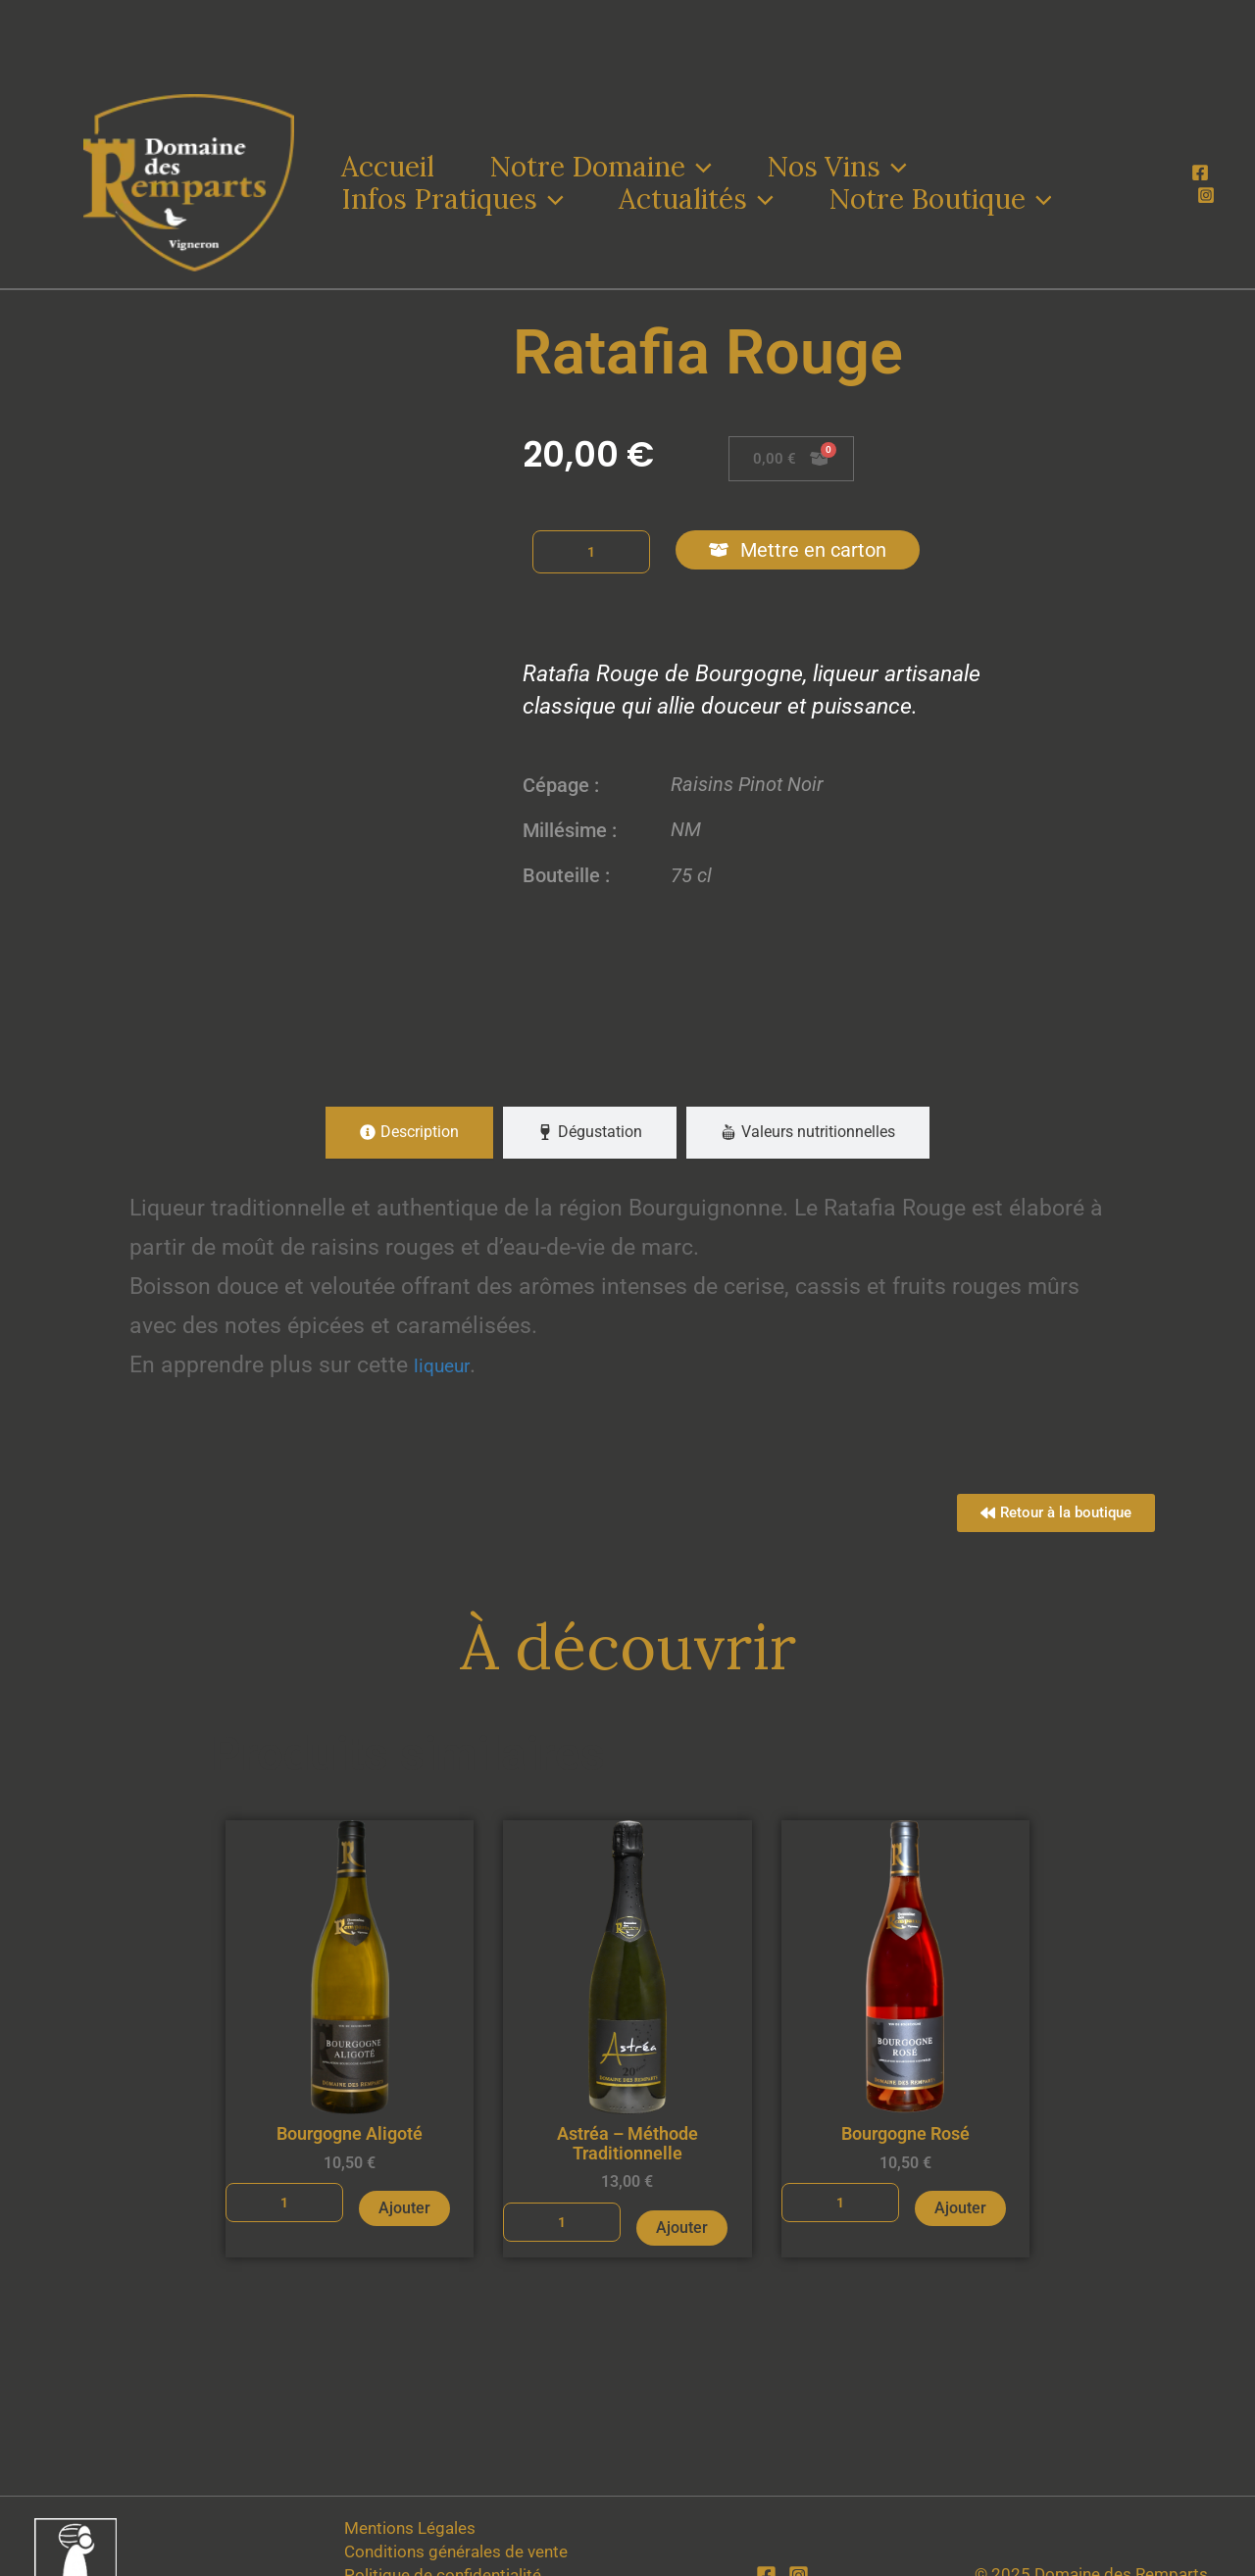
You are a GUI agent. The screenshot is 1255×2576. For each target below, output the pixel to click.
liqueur (456, 1364)
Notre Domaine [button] (600, 167)
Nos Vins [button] (837, 167)
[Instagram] (1206, 195)
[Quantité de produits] (591, 551)
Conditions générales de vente (455, 2551)
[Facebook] (1200, 172)
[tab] (409, 1133)
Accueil (387, 167)
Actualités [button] (696, 199)
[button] (698, 167)
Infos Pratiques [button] (452, 199)
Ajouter (404, 2211)
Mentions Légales (409, 2528)
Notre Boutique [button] (940, 199)
